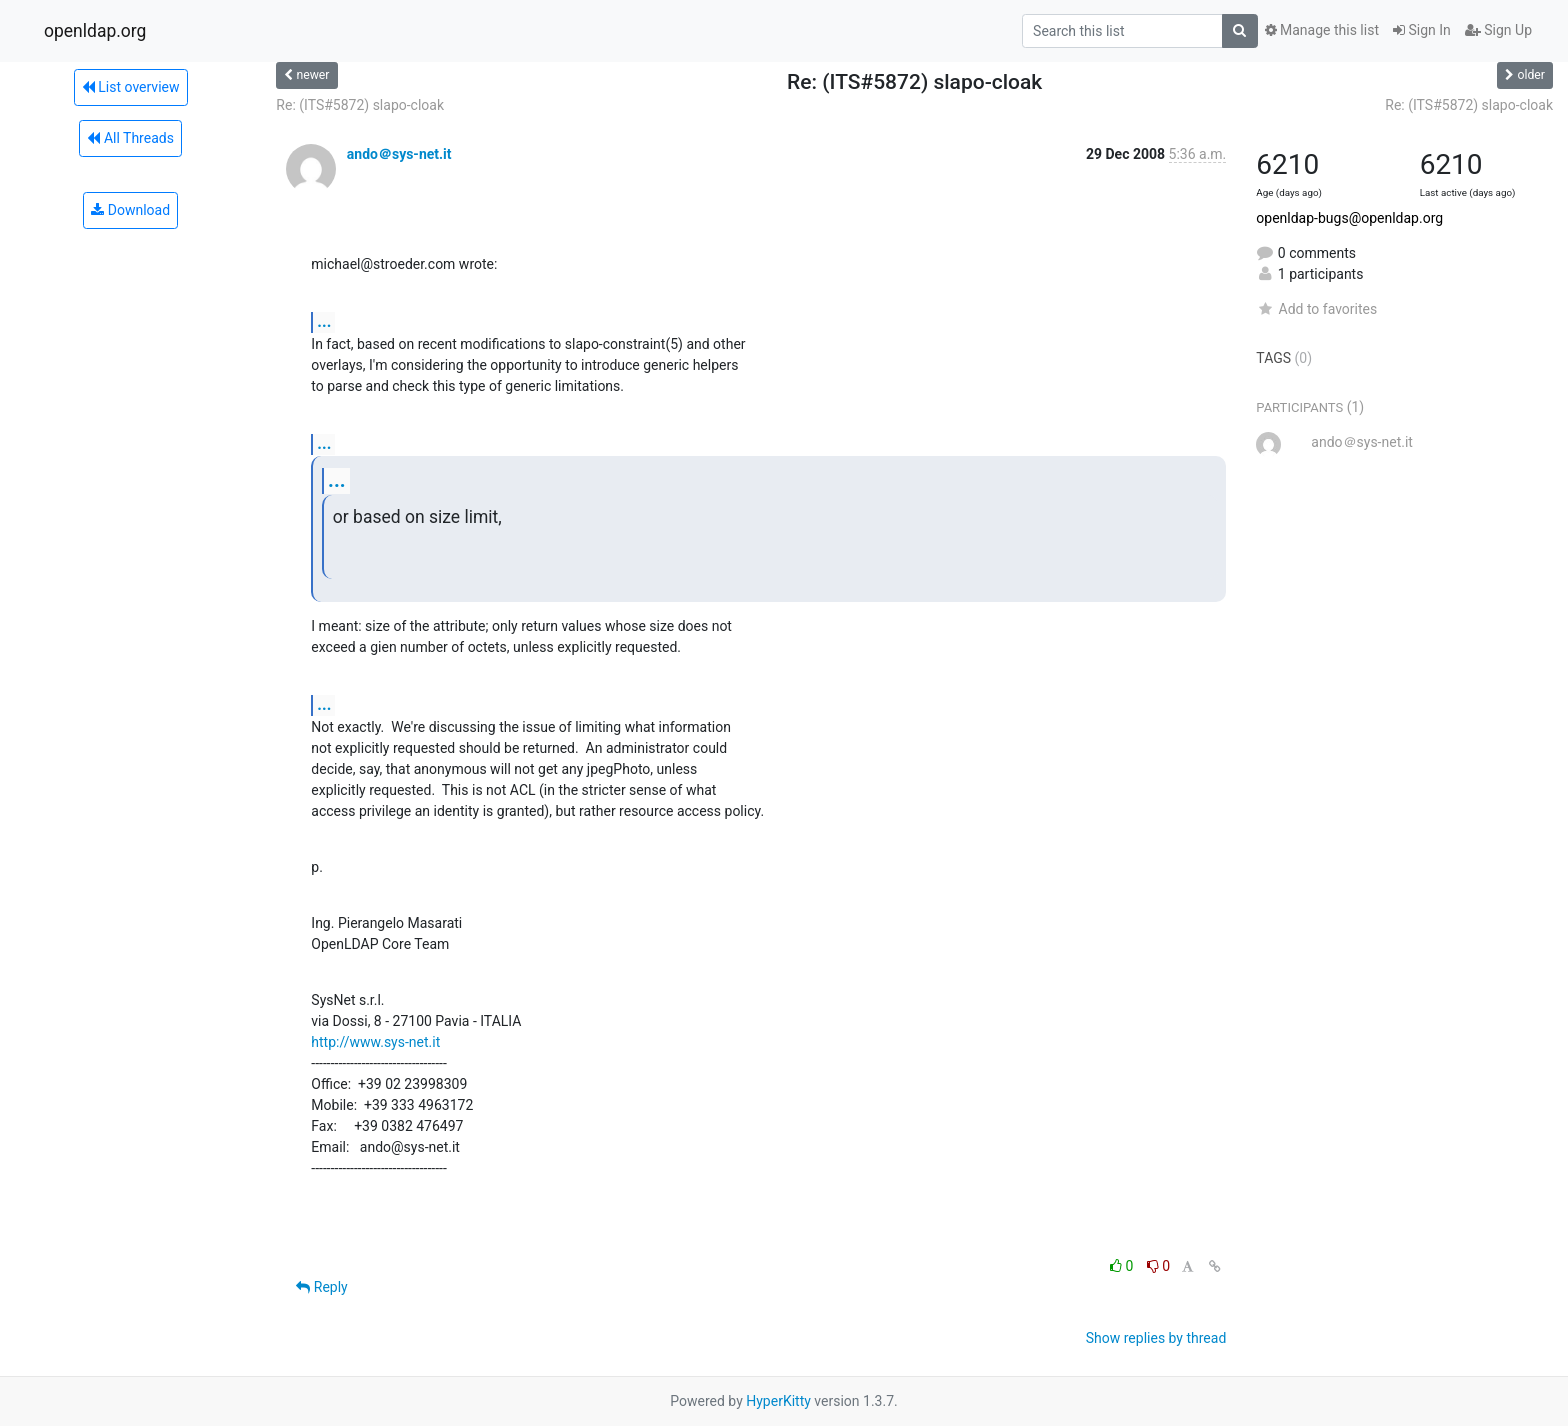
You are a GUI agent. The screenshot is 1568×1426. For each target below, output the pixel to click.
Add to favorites (1316, 309)
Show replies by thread (1156, 1338)
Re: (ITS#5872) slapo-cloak (360, 105)
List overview (131, 87)
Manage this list (1322, 30)
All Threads (130, 138)
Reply (321, 1287)
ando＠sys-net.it (399, 154)
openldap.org (95, 31)
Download (130, 210)
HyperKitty (778, 1401)
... (324, 321)
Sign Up (1498, 30)
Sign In (1422, 30)
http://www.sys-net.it (375, 1042)
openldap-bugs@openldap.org (1349, 218)
